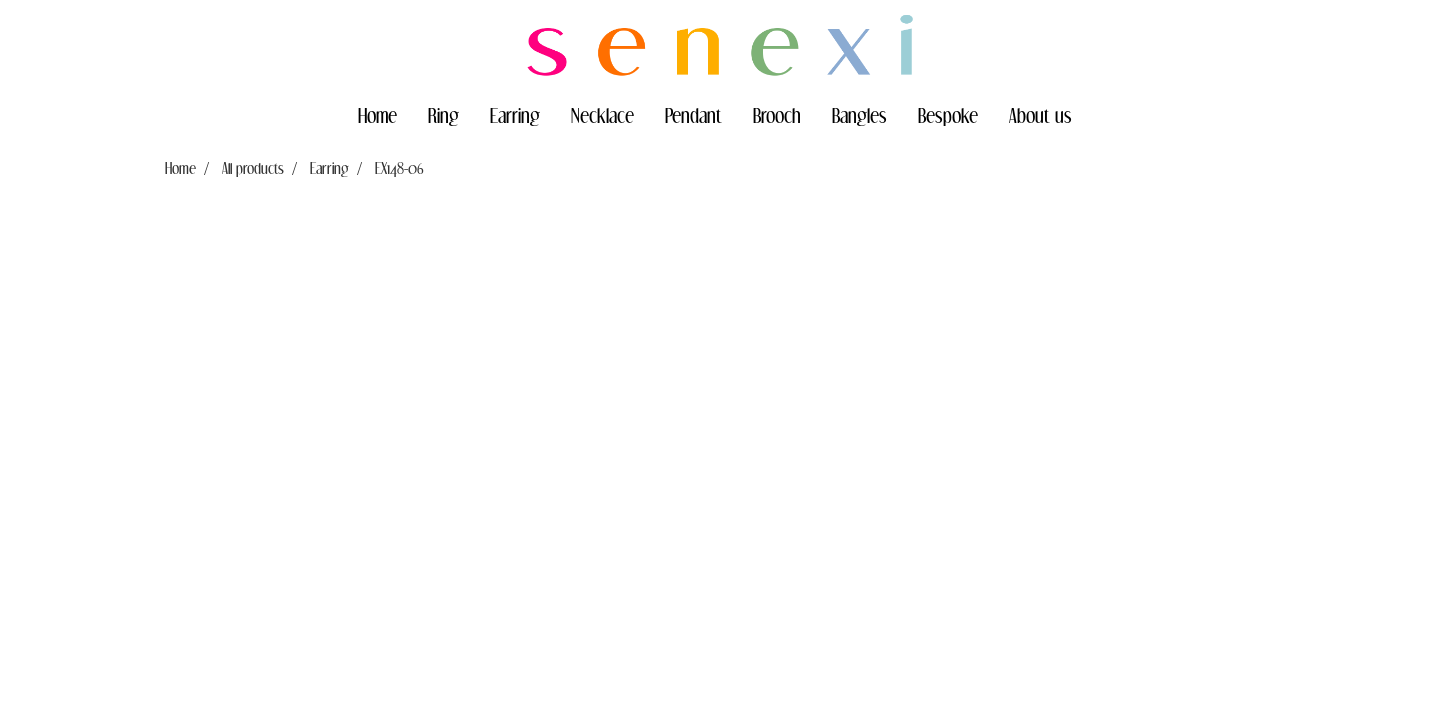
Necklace (602, 115)
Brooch (777, 115)
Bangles (859, 115)
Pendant (693, 115)
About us (1040, 115)
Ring (443, 115)
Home (377, 115)
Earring (515, 115)
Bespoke (948, 115)
